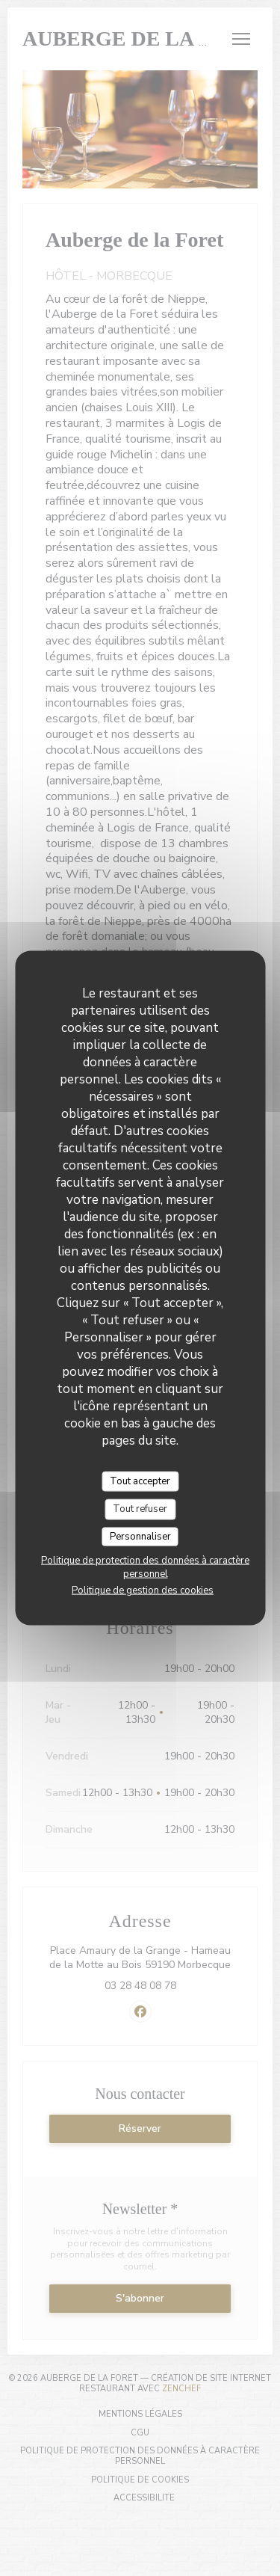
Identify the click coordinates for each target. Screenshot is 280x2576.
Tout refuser (140, 1509)
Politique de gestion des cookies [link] (143, 1590)
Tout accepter (140, 1480)
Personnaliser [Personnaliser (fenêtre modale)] (140, 1536)
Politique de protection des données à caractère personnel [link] (145, 1567)
